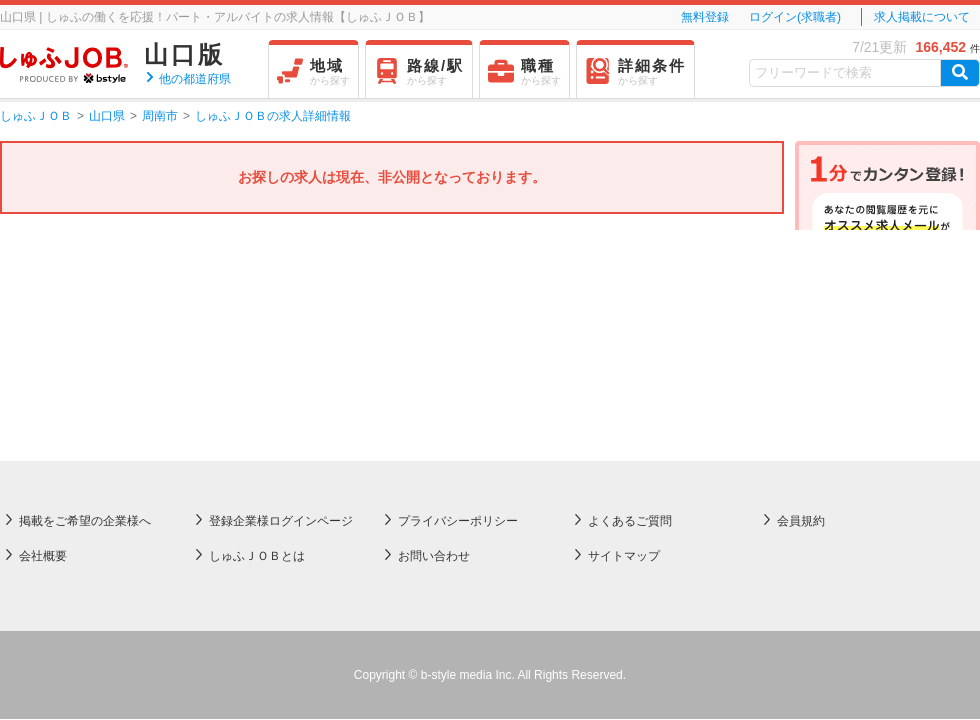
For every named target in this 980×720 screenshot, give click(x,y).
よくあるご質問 (630, 521)
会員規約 (801, 521)
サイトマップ (624, 556)
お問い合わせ (434, 556)
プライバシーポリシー (458, 521)
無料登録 (705, 17)
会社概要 (43, 556)
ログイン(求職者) (795, 17)
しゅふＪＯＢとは (257, 556)
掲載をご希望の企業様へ (85, 521)
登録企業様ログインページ (281, 521)
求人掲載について (922, 17)
